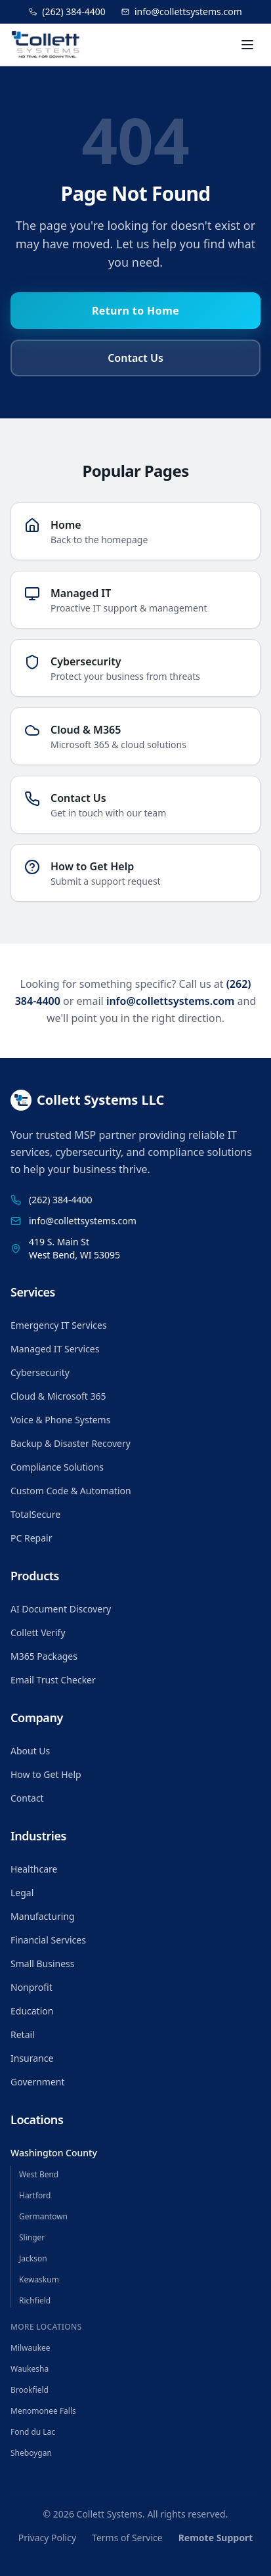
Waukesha (29, 2368)
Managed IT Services (54, 1349)
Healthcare (33, 1869)
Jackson (33, 2258)
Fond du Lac (32, 2431)
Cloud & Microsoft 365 (58, 1396)
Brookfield (29, 2389)
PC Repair (31, 1538)
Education (31, 2011)
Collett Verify (38, 1632)
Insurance (31, 2058)
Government (37, 2082)
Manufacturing (42, 1916)
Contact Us (135, 358)
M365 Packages (43, 1656)
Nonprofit (31, 1987)
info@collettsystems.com (181, 11)
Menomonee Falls (43, 2410)
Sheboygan (31, 2452)
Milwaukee (30, 2347)
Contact (27, 1798)
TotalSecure (35, 1514)
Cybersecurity (40, 1372)
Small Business (42, 1963)
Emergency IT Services (58, 1325)
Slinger (32, 2237)
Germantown (43, 2216)
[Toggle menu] (247, 45)
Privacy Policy (47, 2537)
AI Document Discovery (60, 1609)
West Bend (38, 2174)
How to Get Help (45, 1774)
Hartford (35, 2195)
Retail (22, 2034)
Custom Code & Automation (70, 1490)
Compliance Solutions (57, 1467)
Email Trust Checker (53, 1680)
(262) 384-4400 (67, 11)
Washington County (53, 2152)
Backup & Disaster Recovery (70, 1443)
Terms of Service (127, 2537)
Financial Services (48, 1940)
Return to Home (135, 310)
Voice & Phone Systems (60, 1419)
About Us (30, 1750)
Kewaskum (39, 2279)
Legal (21, 1892)
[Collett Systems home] (47, 44)
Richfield (35, 2300)
